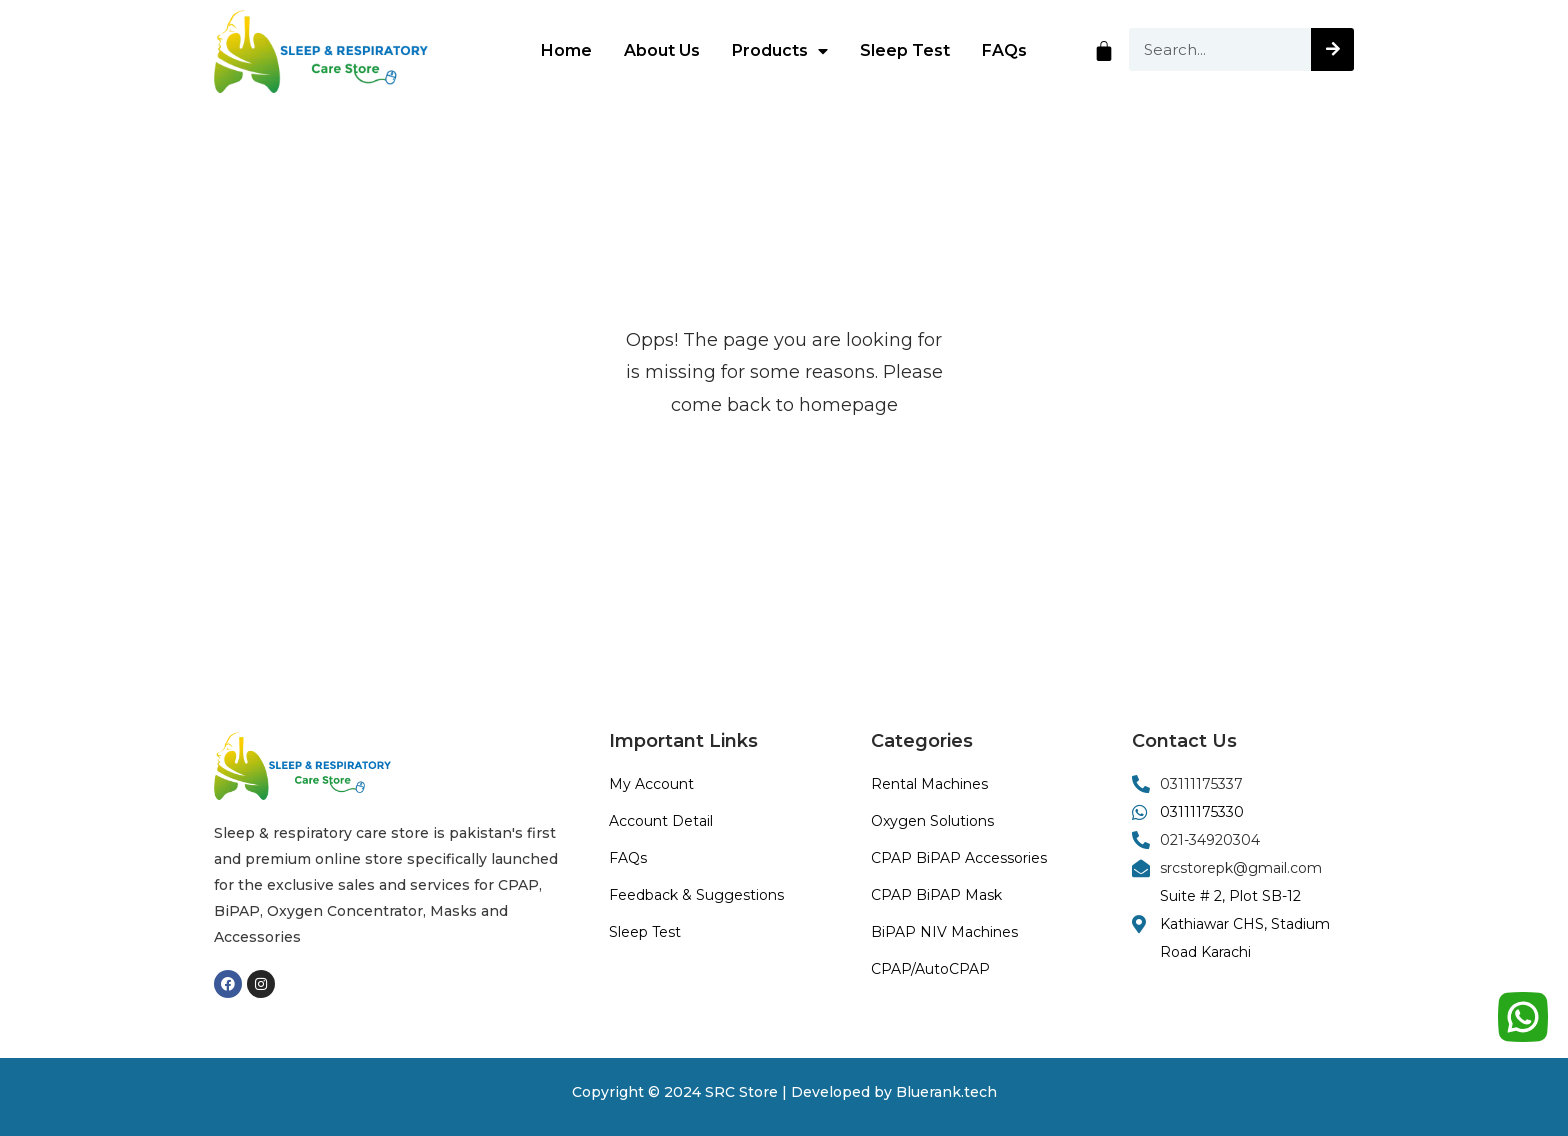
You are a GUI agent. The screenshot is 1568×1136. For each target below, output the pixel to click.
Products (780, 51)
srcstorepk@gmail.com (1241, 868)
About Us (662, 50)
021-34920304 (1210, 840)
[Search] (1332, 49)
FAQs (1004, 50)
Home (566, 50)
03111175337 (1201, 784)
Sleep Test (905, 50)
